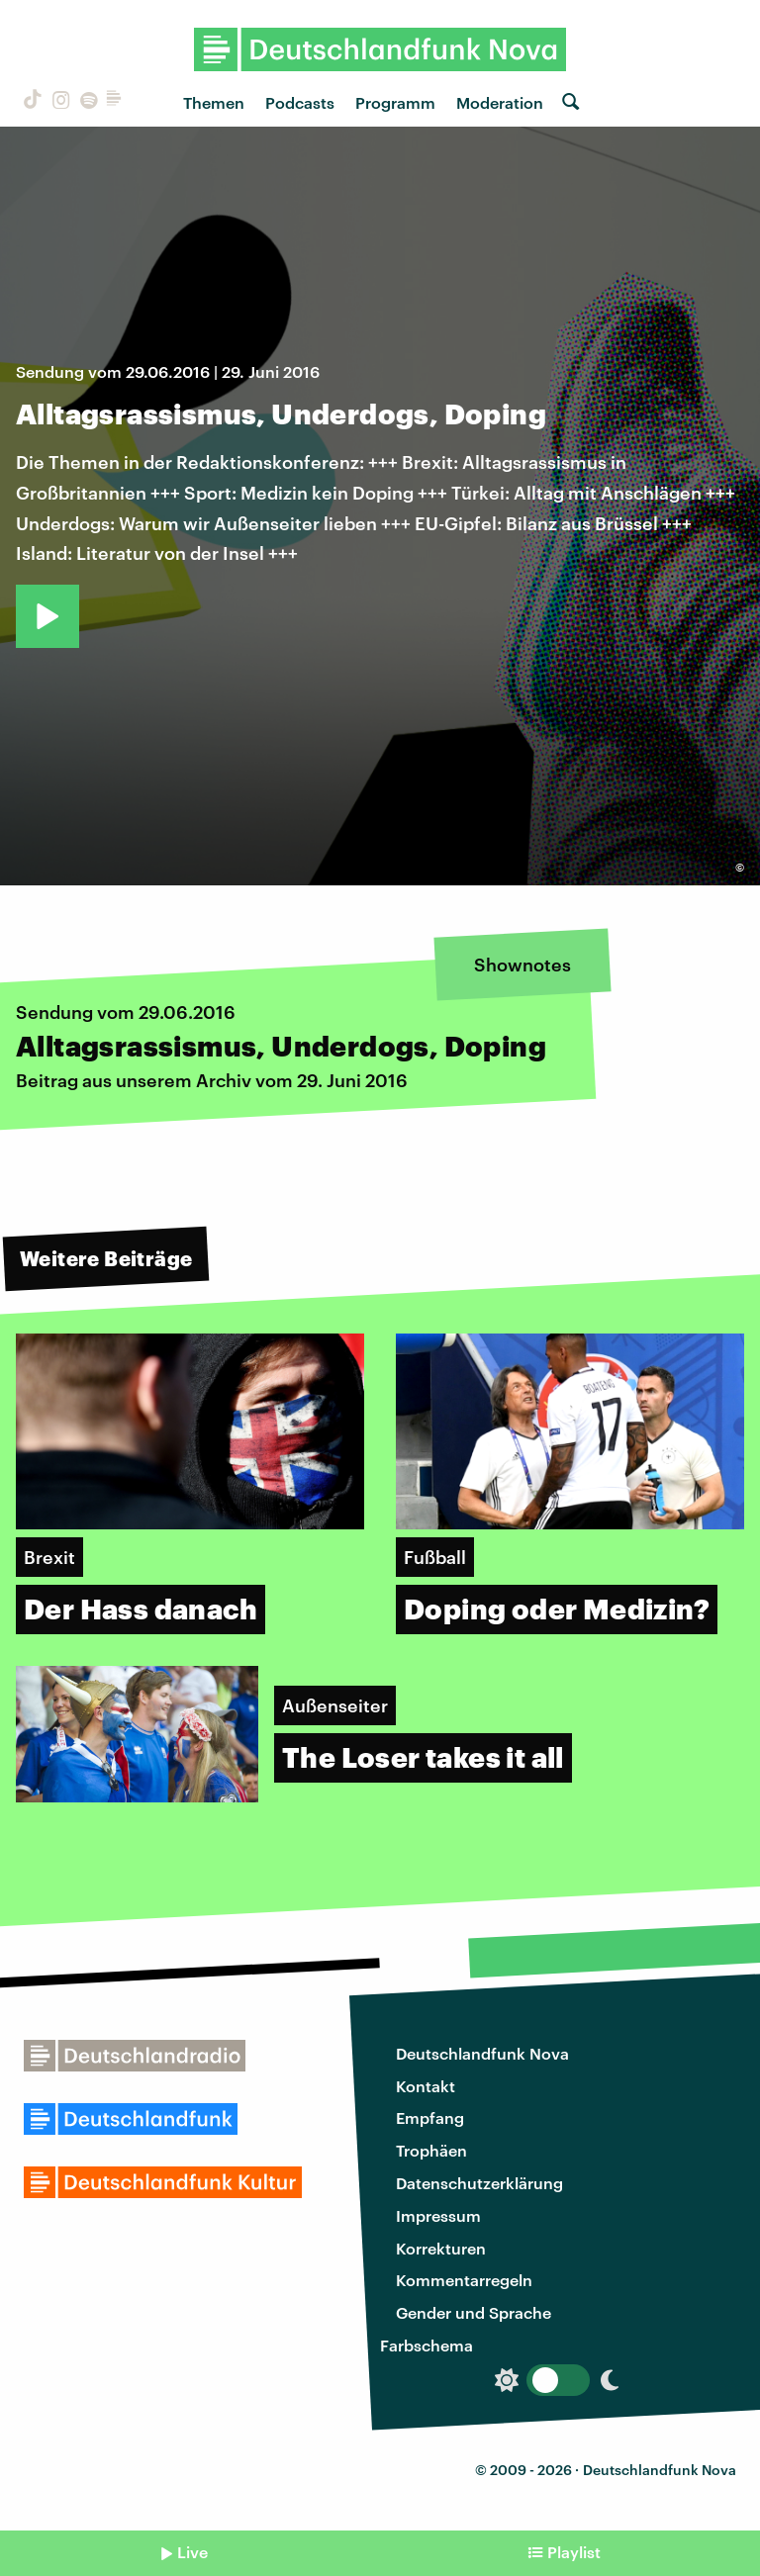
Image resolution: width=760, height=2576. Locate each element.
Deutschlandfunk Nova (482, 2053)
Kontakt (425, 2085)
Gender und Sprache (473, 2312)
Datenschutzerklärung (479, 2182)
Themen (213, 102)
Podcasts (299, 102)
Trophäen (431, 2150)
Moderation (499, 102)
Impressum (438, 2215)
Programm (395, 102)
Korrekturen (441, 2248)
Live (192, 2551)
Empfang (430, 2117)
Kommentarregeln (464, 2279)
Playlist (574, 2551)
